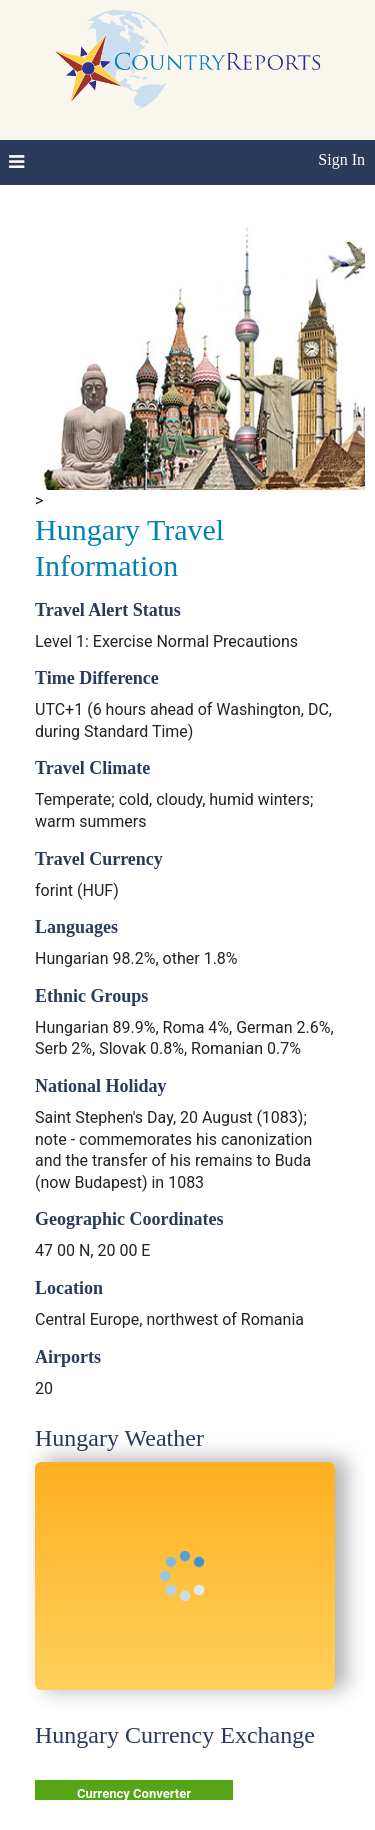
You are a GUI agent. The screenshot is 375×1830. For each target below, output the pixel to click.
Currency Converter (134, 1793)
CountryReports (187, 60)
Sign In (341, 159)
